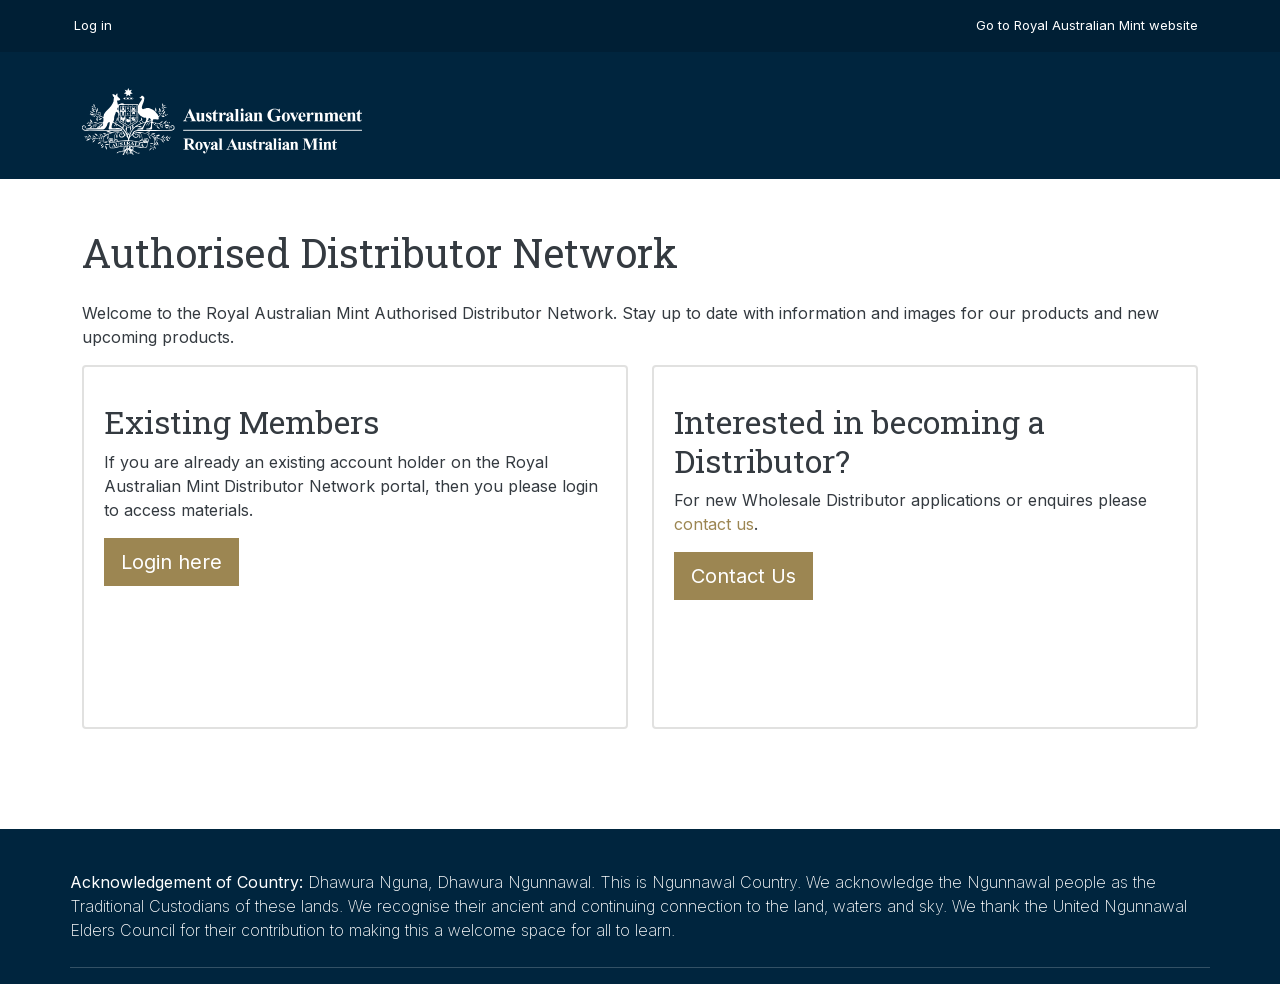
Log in (93, 25)
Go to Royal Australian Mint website (1087, 25)
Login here (171, 562)
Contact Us (743, 576)
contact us (714, 524)
